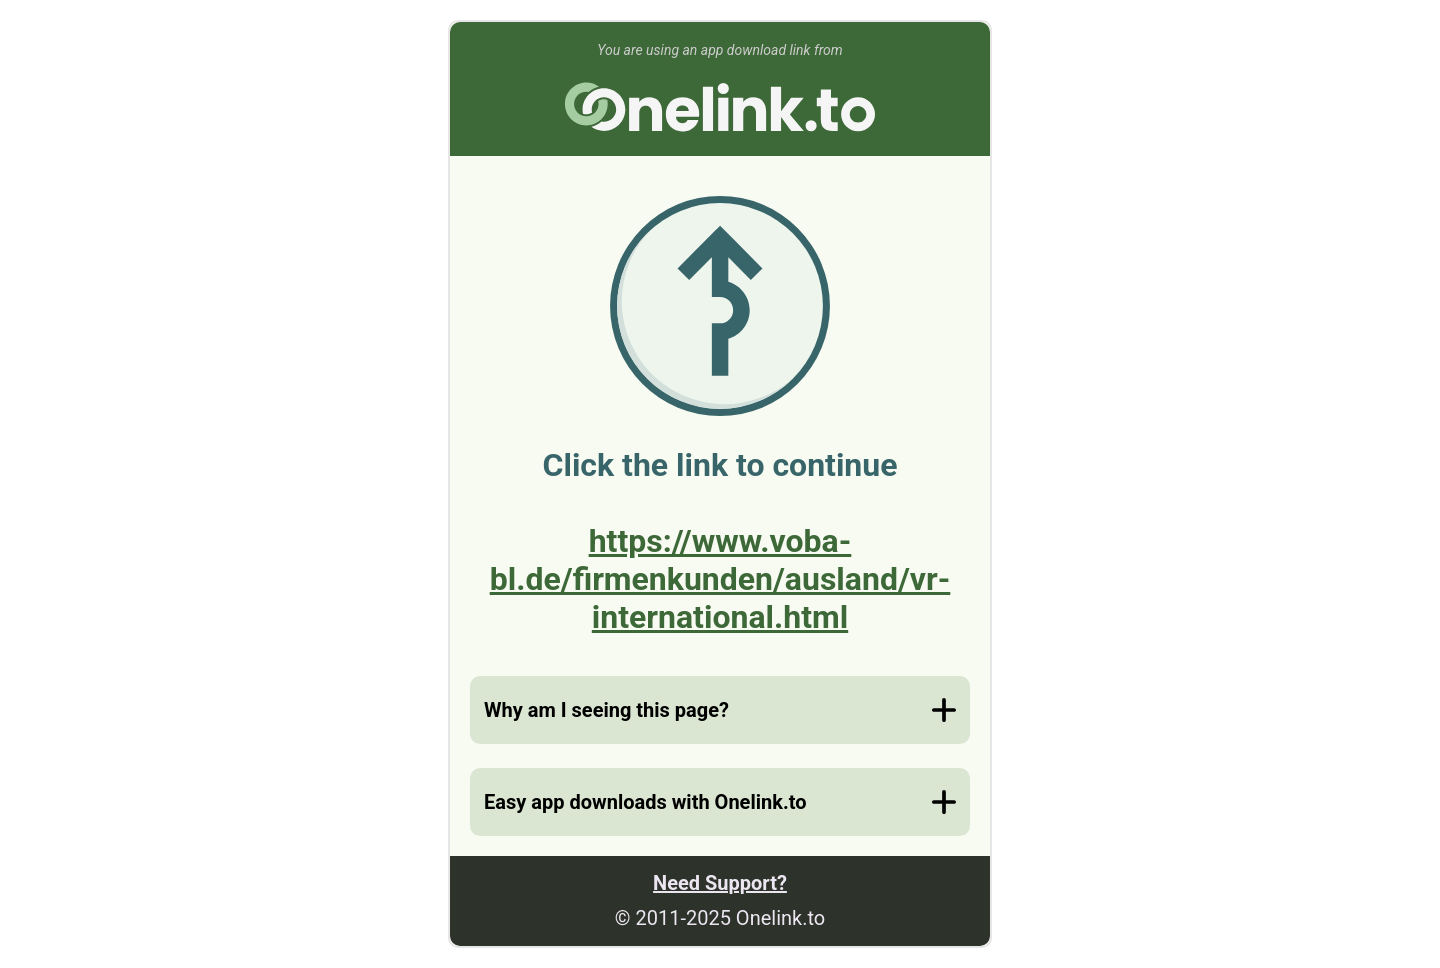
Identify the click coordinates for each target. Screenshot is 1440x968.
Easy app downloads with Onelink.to (645, 802)
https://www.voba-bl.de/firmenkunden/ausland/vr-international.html (720, 579)
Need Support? (720, 883)
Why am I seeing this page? (606, 710)
